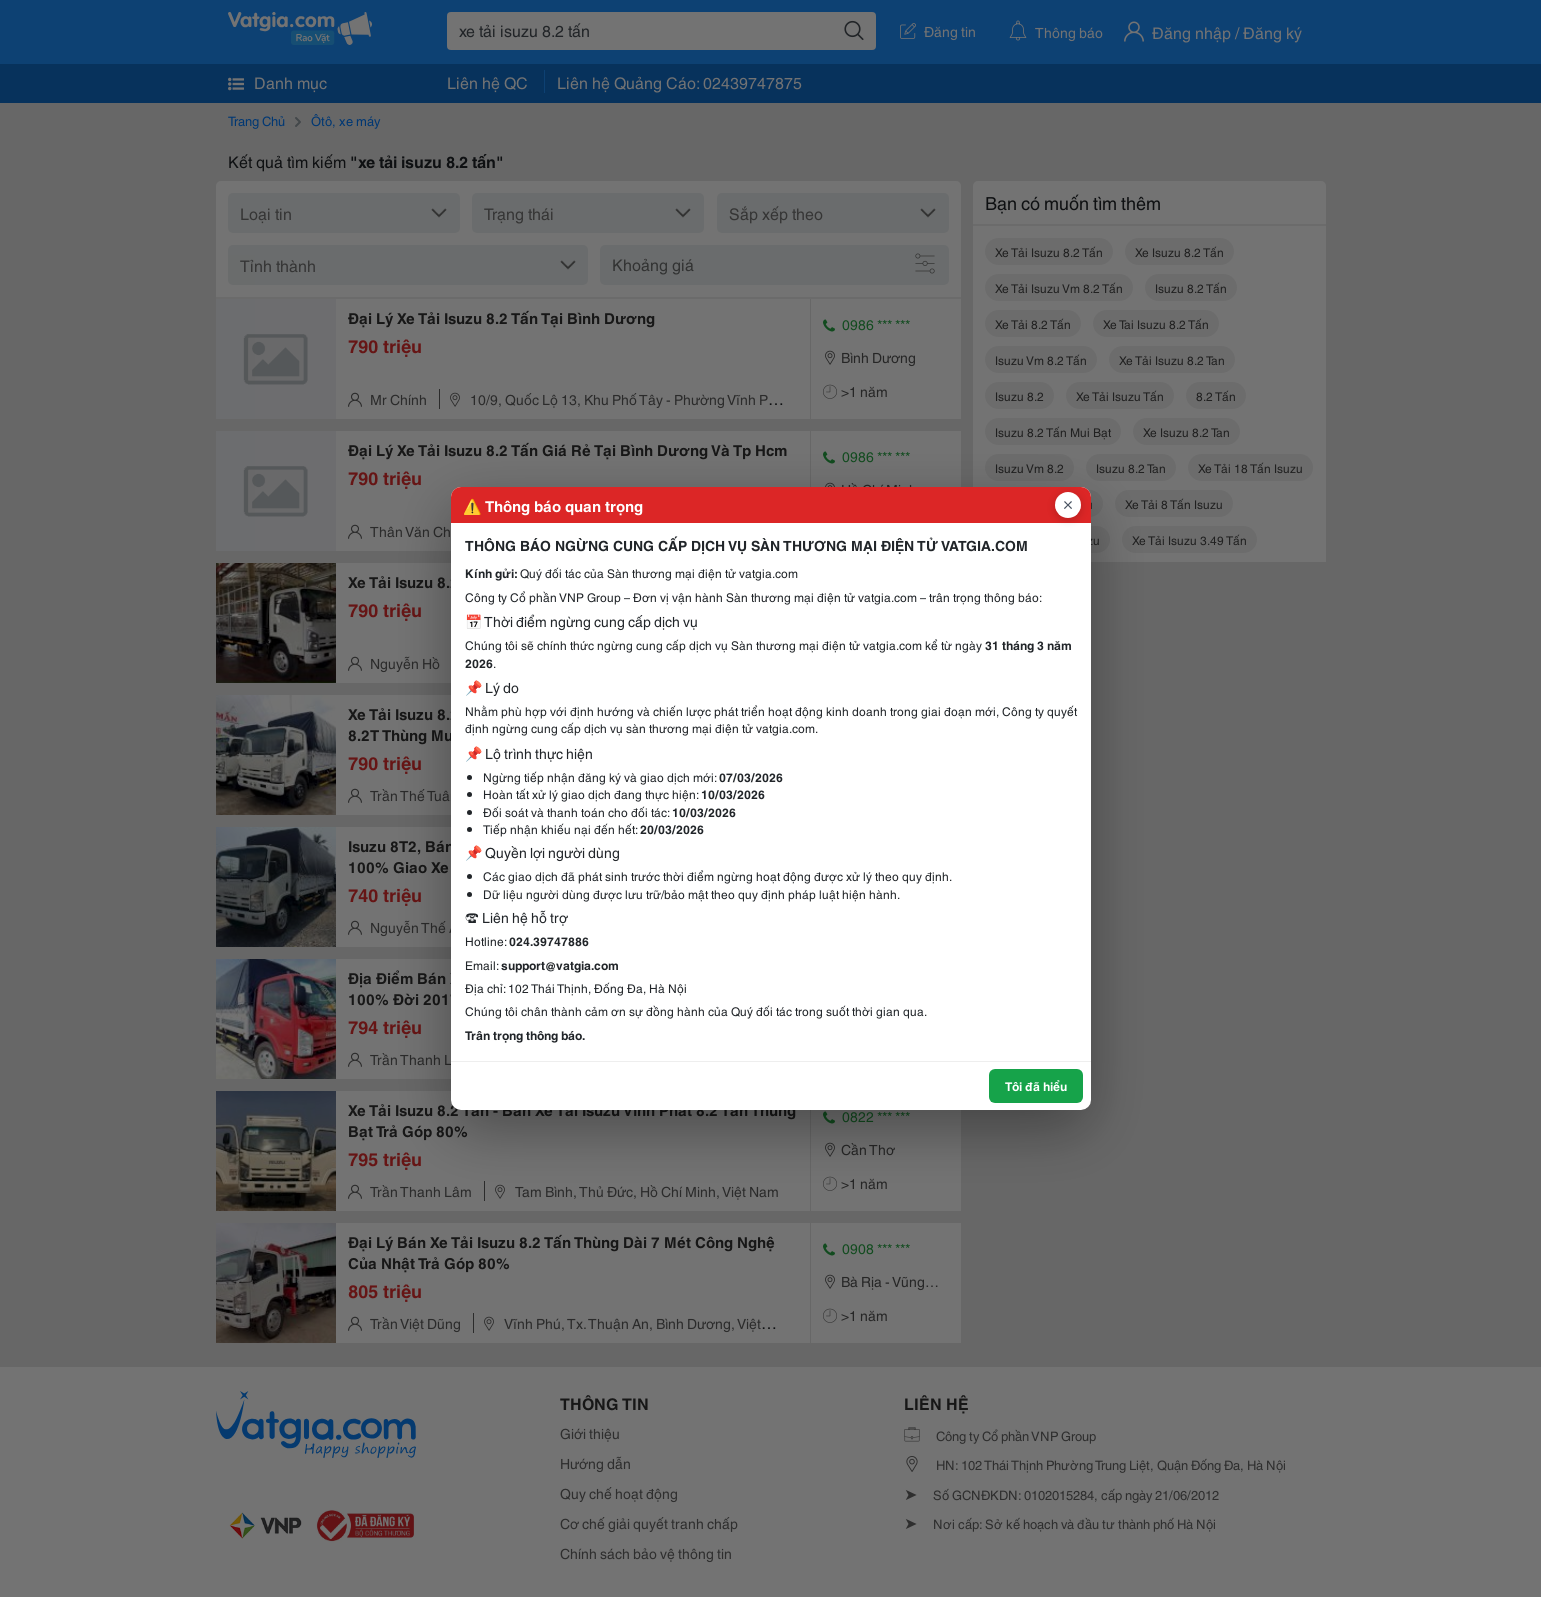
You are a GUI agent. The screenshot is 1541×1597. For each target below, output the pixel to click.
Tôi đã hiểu (1036, 1085)
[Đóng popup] (1068, 505)
